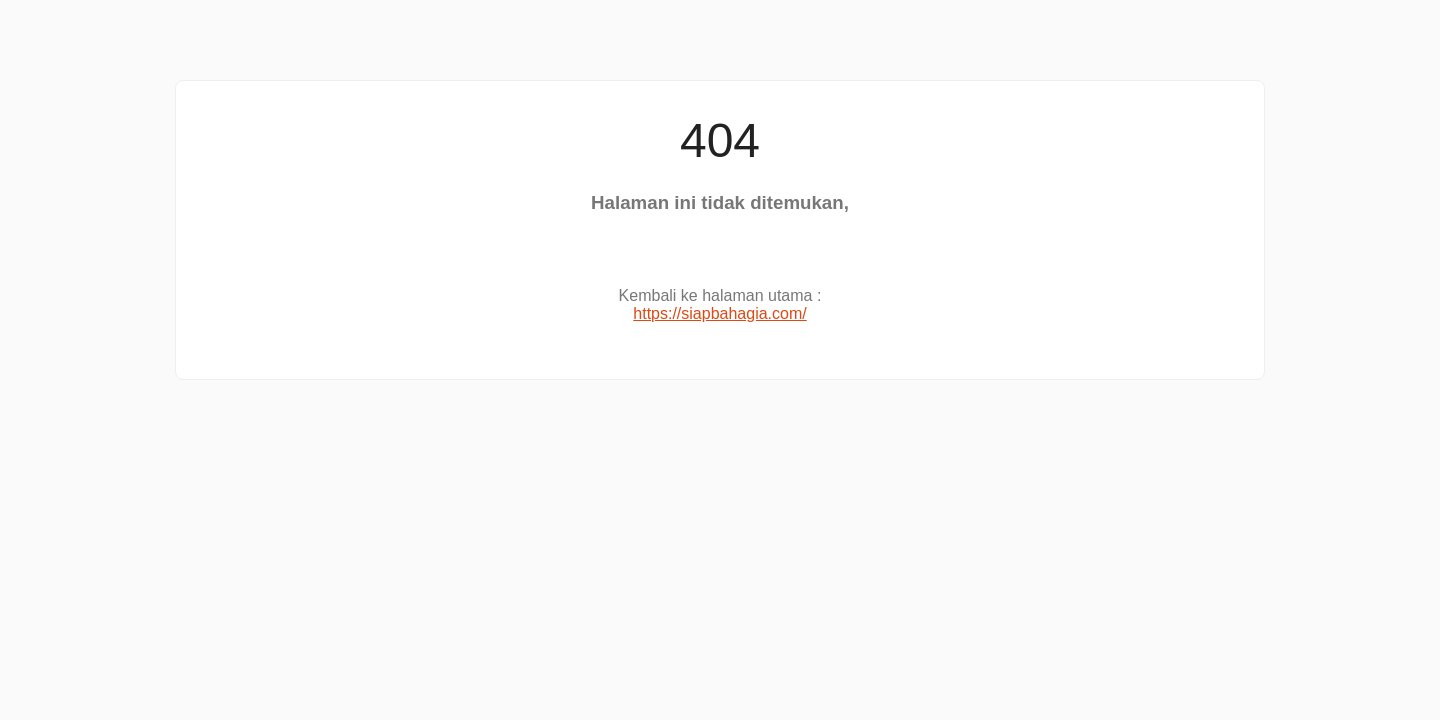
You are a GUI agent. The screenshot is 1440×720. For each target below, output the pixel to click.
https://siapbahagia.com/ (719, 313)
